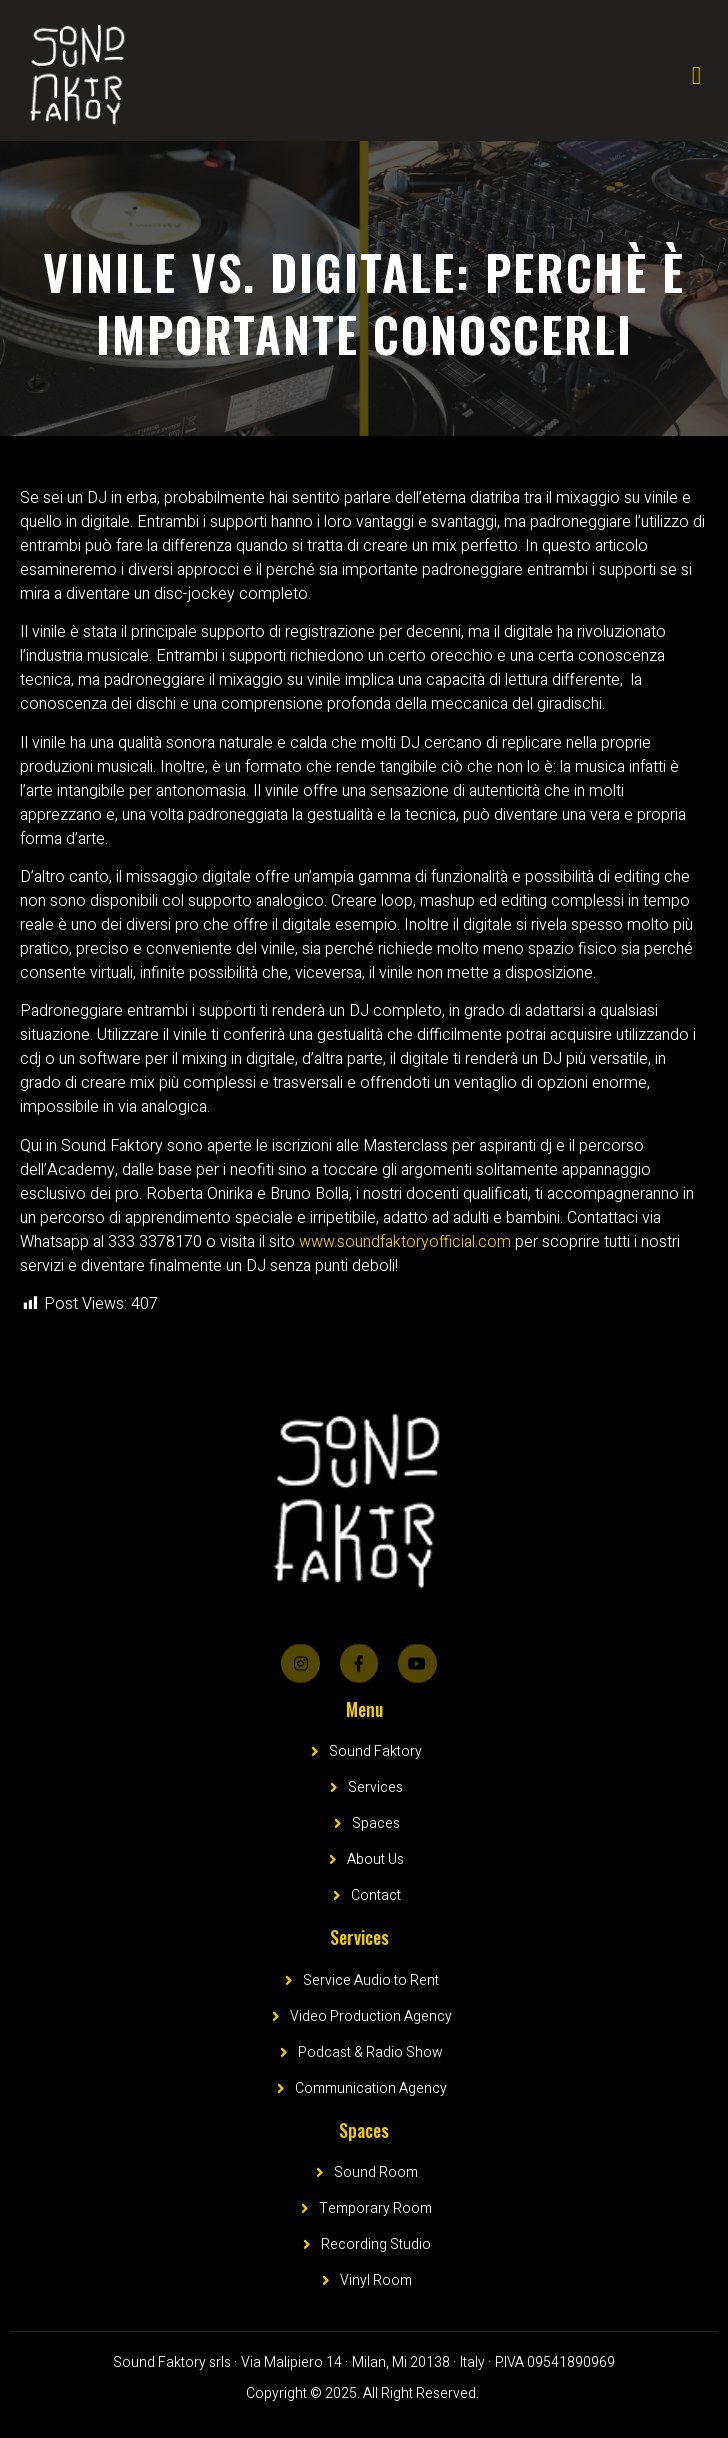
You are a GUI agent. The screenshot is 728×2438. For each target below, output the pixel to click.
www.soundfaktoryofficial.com (405, 1242)
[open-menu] (697, 75)
